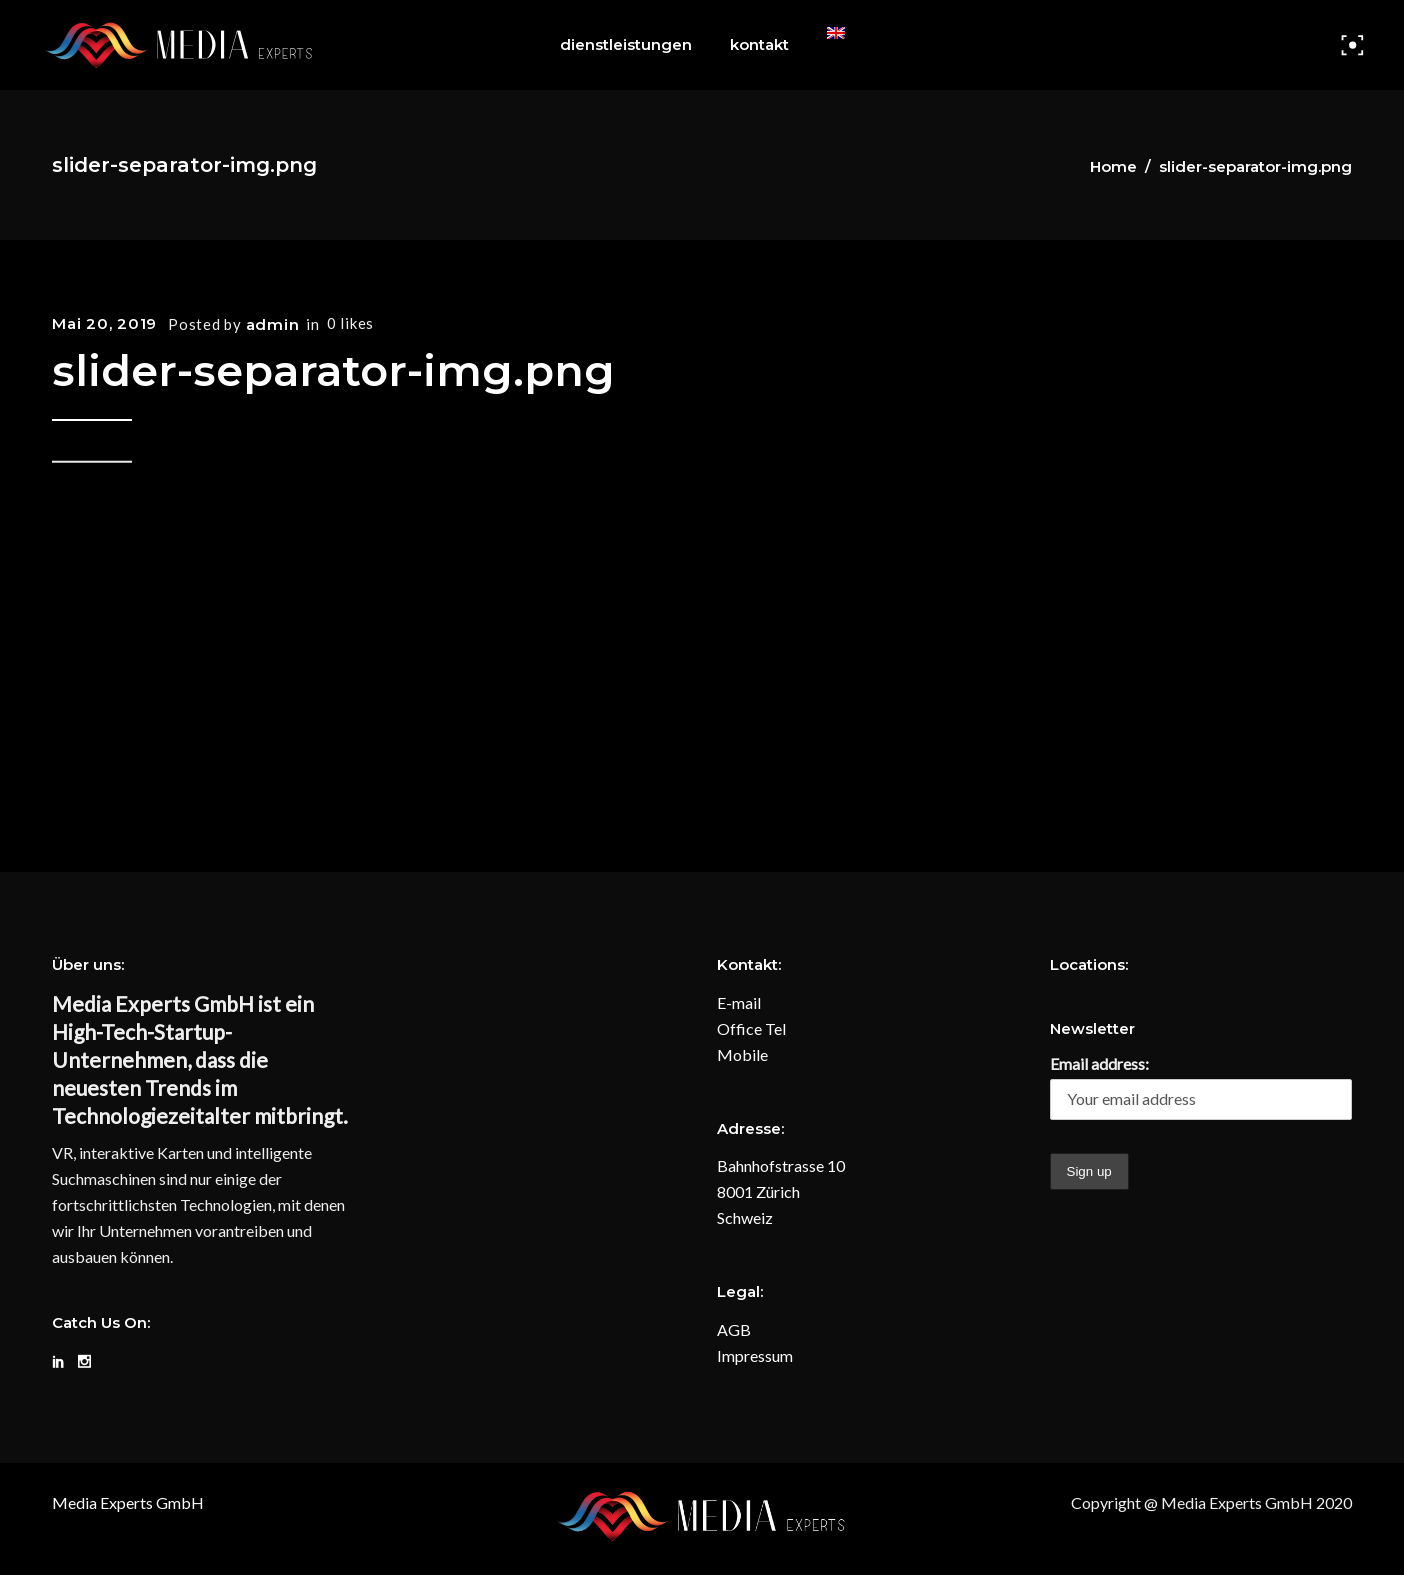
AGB (734, 1329)
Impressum (755, 1355)
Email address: (1099, 1063)
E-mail (739, 1002)
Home (1113, 166)
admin (273, 324)
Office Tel (751, 1028)
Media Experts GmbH (128, 1502)
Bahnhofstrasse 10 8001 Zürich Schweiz (781, 1191)
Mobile (742, 1054)
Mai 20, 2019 (104, 323)
